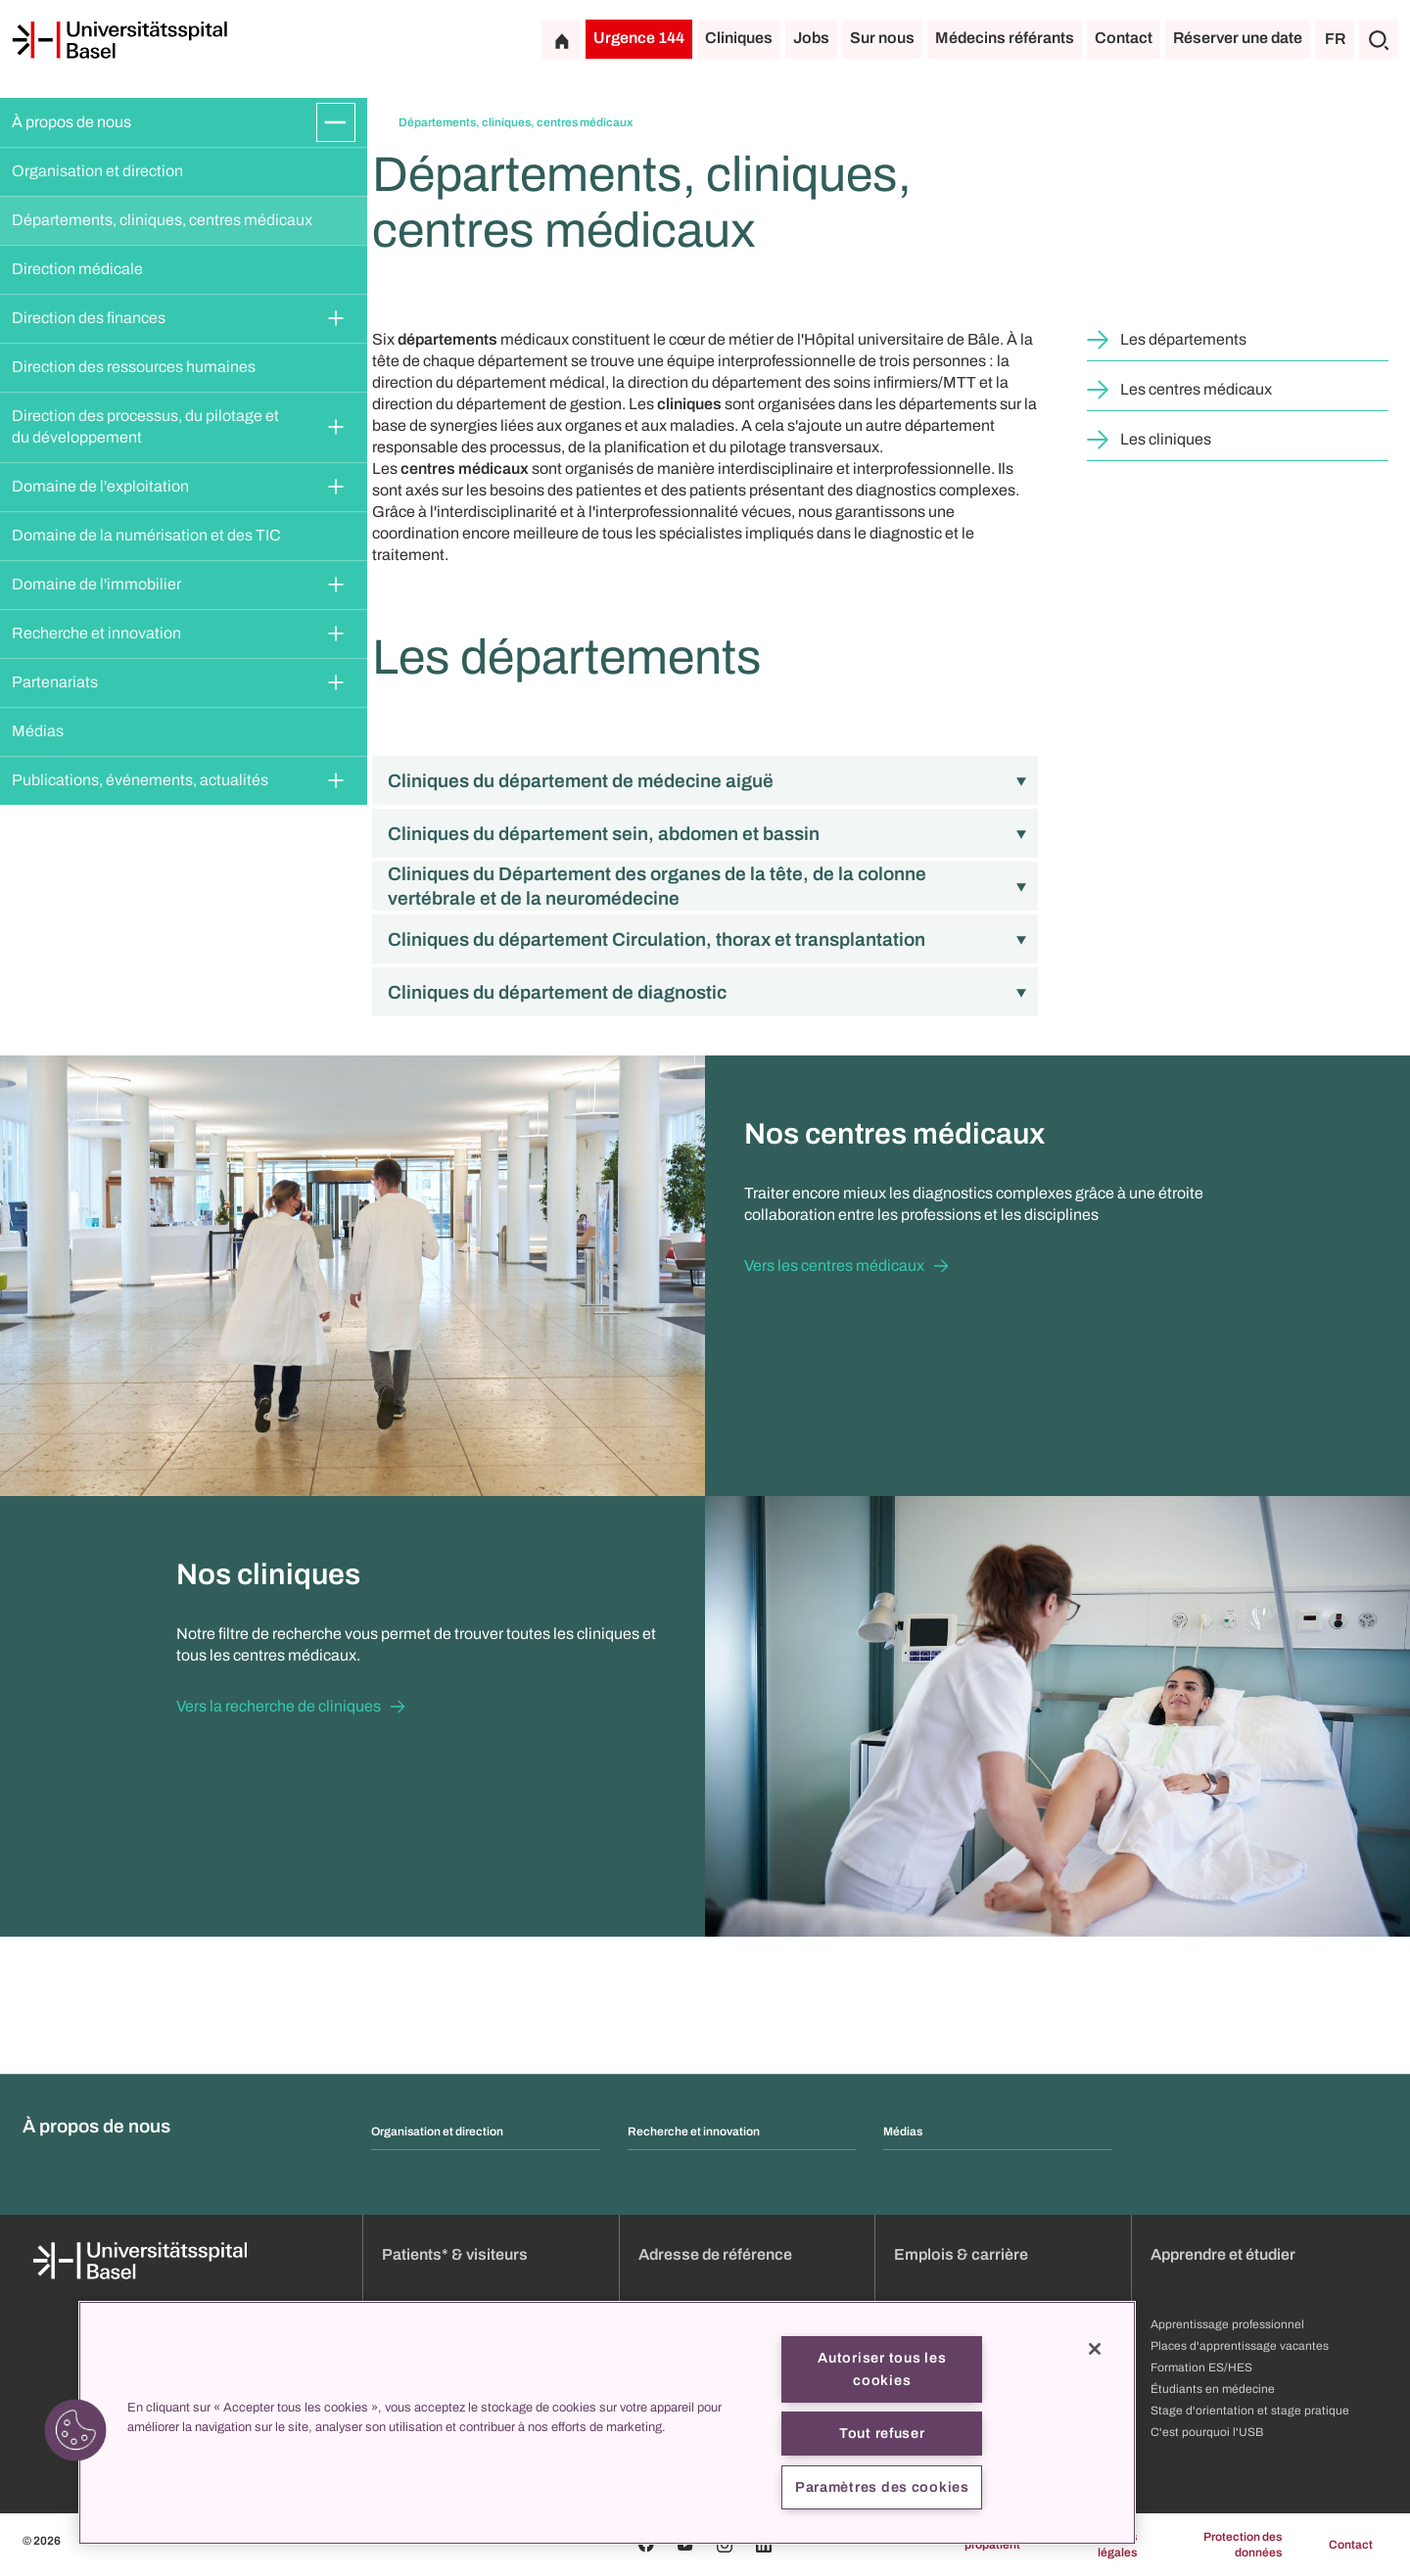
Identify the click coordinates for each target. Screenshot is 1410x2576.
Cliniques (739, 37)
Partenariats (55, 682)
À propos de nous (71, 122)
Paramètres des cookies (882, 2487)
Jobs (811, 37)
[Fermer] (1094, 2348)
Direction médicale (77, 268)
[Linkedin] (764, 2545)
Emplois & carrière (961, 2254)
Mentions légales (1112, 2544)
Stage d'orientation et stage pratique (1250, 2410)
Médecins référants (1004, 37)
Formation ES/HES (1201, 2367)
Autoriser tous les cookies (882, 2369)
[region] (607, 2423)
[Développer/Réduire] (335, 122)
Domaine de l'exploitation (100, 486)
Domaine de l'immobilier (96, 584)
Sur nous (882, 37)
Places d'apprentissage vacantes (1240, 2346)
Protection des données (1242, 2544)
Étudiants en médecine (1213, 2389)
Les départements (1183, 339)
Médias (38, 731)
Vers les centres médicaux (834, 1265)
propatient (992, 2545)
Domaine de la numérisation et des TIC (146, 535)
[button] (75, 2430)
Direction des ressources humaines (134, 366)
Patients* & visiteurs (455, 2254)
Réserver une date (1237, 37)
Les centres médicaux (1196, 389)
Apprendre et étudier (1223, 2254)
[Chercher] (1378, 39)
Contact (1123, 37)
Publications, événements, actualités (140, 780)
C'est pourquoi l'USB (1207, 2432)
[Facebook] (646, 2545)
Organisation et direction (97, 171)
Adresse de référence (715, 2254)
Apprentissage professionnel (1227, 2324)
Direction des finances (88, 317)
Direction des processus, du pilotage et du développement (147, 426)
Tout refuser (882, 2433)
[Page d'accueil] (119, 40)
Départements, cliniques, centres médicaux (162, 219)
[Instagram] (724, 2545)
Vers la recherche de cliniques (278, 1706)
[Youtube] (685, 2545)
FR (1335, 38)
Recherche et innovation (96, 633)
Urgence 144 (638, 37)
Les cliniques (1165, 439)
